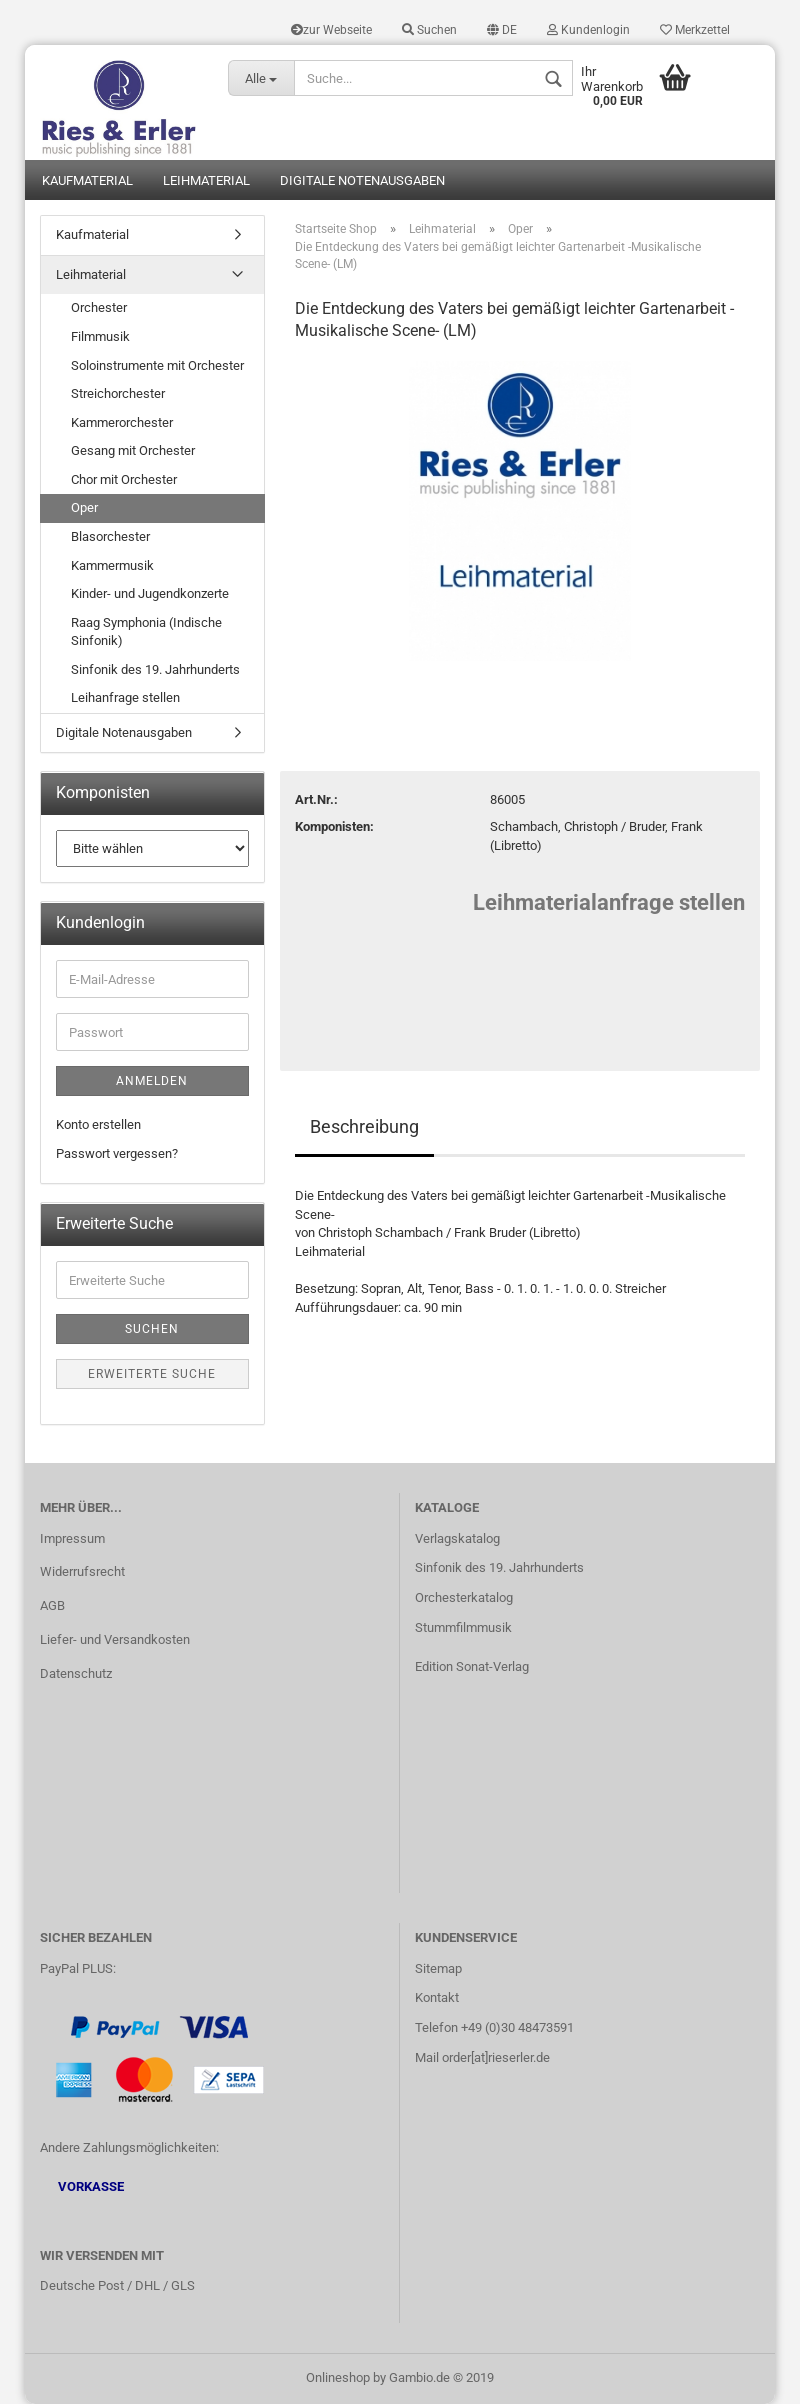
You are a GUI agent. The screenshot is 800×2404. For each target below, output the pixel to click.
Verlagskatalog (457, 1538)
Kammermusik (112, 565)
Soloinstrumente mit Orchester (157, 365)
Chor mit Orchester (124, 479)
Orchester (99, 307)
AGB (52, 1605)
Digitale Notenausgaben (362, 180)
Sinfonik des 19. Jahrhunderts (155, 669)
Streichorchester (118, 393)
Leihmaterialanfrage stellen (609, 902)
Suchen (429, 30)
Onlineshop (338, 2377)
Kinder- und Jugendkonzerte (150, 593)
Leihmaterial (206, 180)
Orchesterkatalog (464, 1597)
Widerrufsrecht (82, 1571)
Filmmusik (100, 336)
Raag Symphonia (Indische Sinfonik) (146, 632)
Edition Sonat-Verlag (472, 1666)
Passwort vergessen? (117, 1153)
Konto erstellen (98, 1124)
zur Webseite (331, 30)
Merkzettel (695, 30)
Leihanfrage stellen (125, 697)
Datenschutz (76, 1673)
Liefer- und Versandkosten (115, 1639)
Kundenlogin (588, 30)
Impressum (72, 1538)
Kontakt (437, 1997)
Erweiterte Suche (152, 1374)
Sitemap (438, 1968)
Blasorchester (110, 536)
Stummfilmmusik (463, 1627)
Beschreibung (364, 1126)
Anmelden (152, 1081)
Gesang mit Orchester (133, 450)
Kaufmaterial (87, 180)
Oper (84, 507)
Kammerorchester (122, 422)
